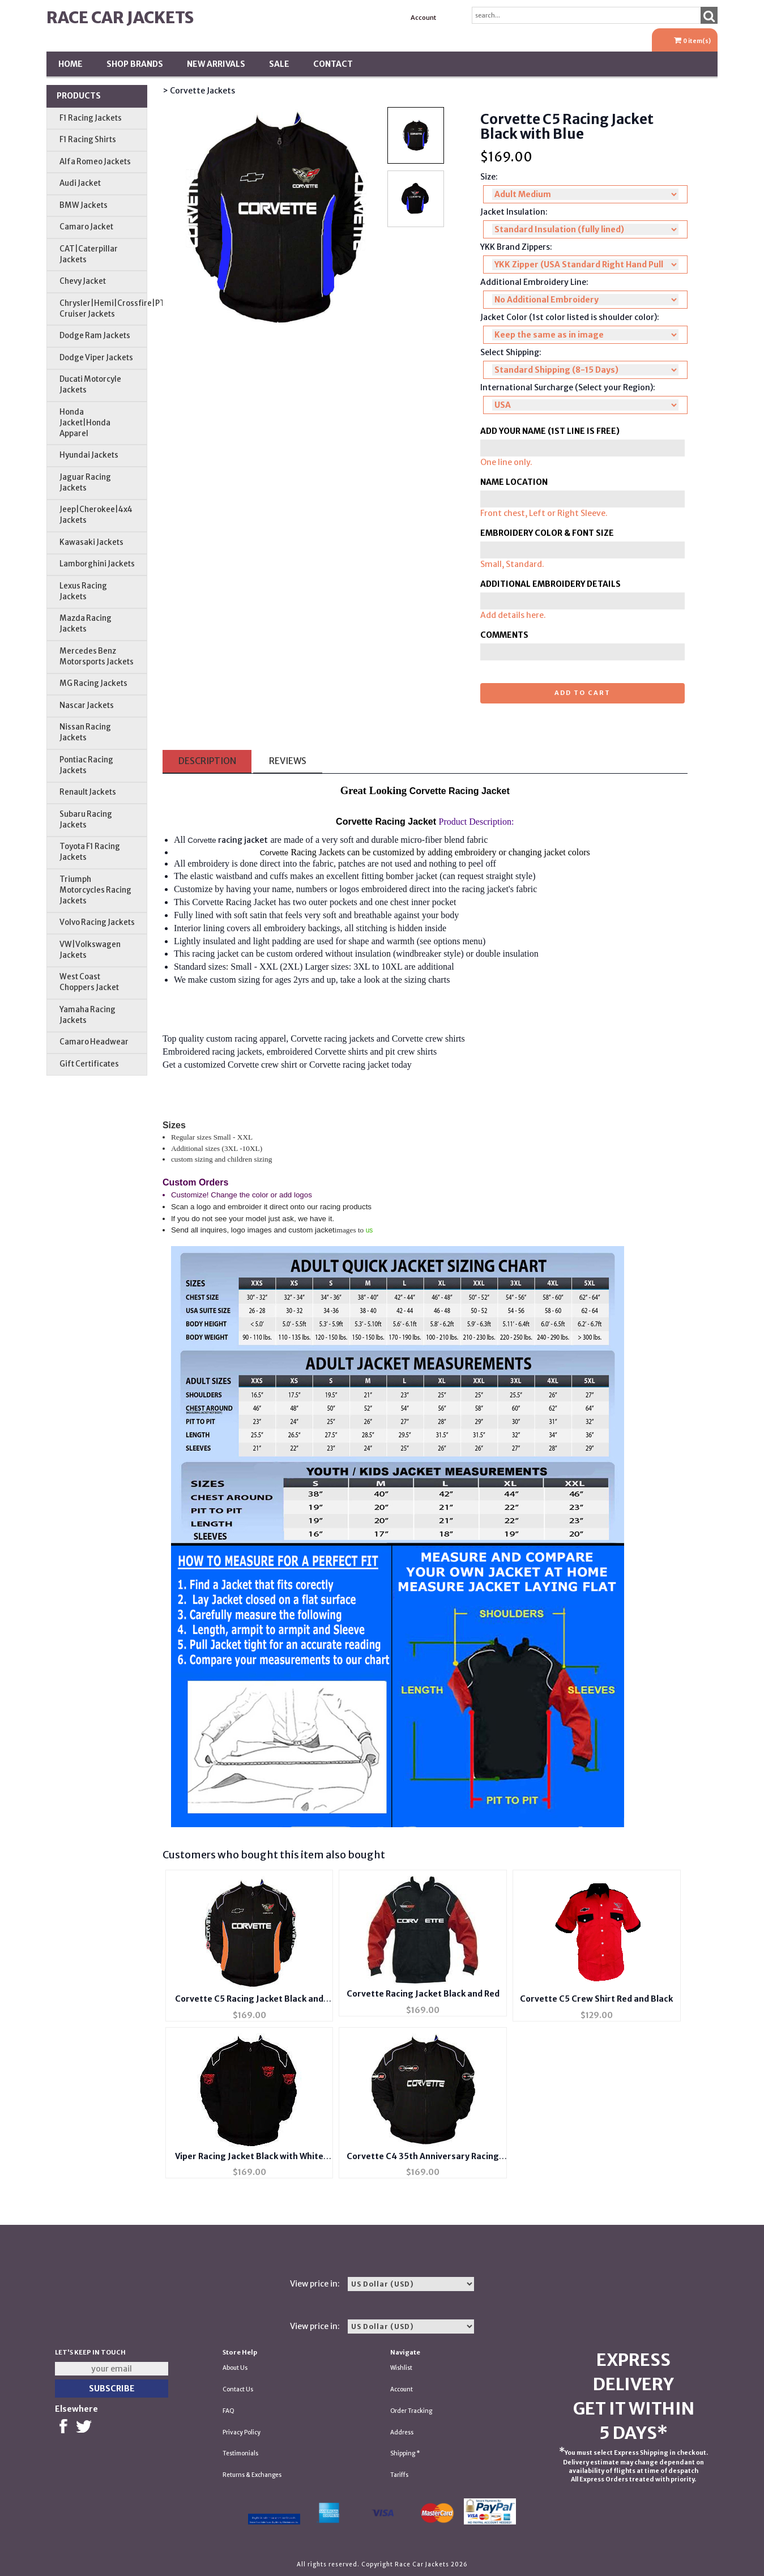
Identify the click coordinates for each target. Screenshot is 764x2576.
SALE (279, 64)
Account (423, 18)
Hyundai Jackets (88, 455)
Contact (333, 64)
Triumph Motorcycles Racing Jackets (95, 890)
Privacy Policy (242, 2432)
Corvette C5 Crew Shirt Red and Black (596, 1999)
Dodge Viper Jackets (96, 357)
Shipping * (405, 2453)
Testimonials (240, 2453)
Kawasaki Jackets (91, 542)
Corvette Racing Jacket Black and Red (423, 1994)
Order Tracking (411, 2411)
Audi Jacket (80, 183)
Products (79, 96)
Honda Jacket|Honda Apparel (84, 422)
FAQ (228, 2411)
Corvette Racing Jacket (234, 902)
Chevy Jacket (82, 281)
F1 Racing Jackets (90, 118)
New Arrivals (216, 64)
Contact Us (238, 2389)
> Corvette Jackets (199, 91)
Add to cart (582, 693)
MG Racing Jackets (93, 683)
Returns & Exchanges (252, 2475)
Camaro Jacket (86, 227)
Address (401, 2432)
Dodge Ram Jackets (94, 335)
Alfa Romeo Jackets (95, 162)
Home (70, 64)
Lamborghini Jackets (97, 564)
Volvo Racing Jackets (97, 922)
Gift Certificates (89, 1064)
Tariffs (399, 2475)
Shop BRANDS (134, 64)
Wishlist (401, 2368)
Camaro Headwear (94, 1042)
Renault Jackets (87, 792)
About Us (235, 2368)
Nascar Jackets (86, 705)
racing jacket (243, 840)
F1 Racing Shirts (87, 139)
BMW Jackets (83, 205)
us (369, 1230)
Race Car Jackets (120, 17)
